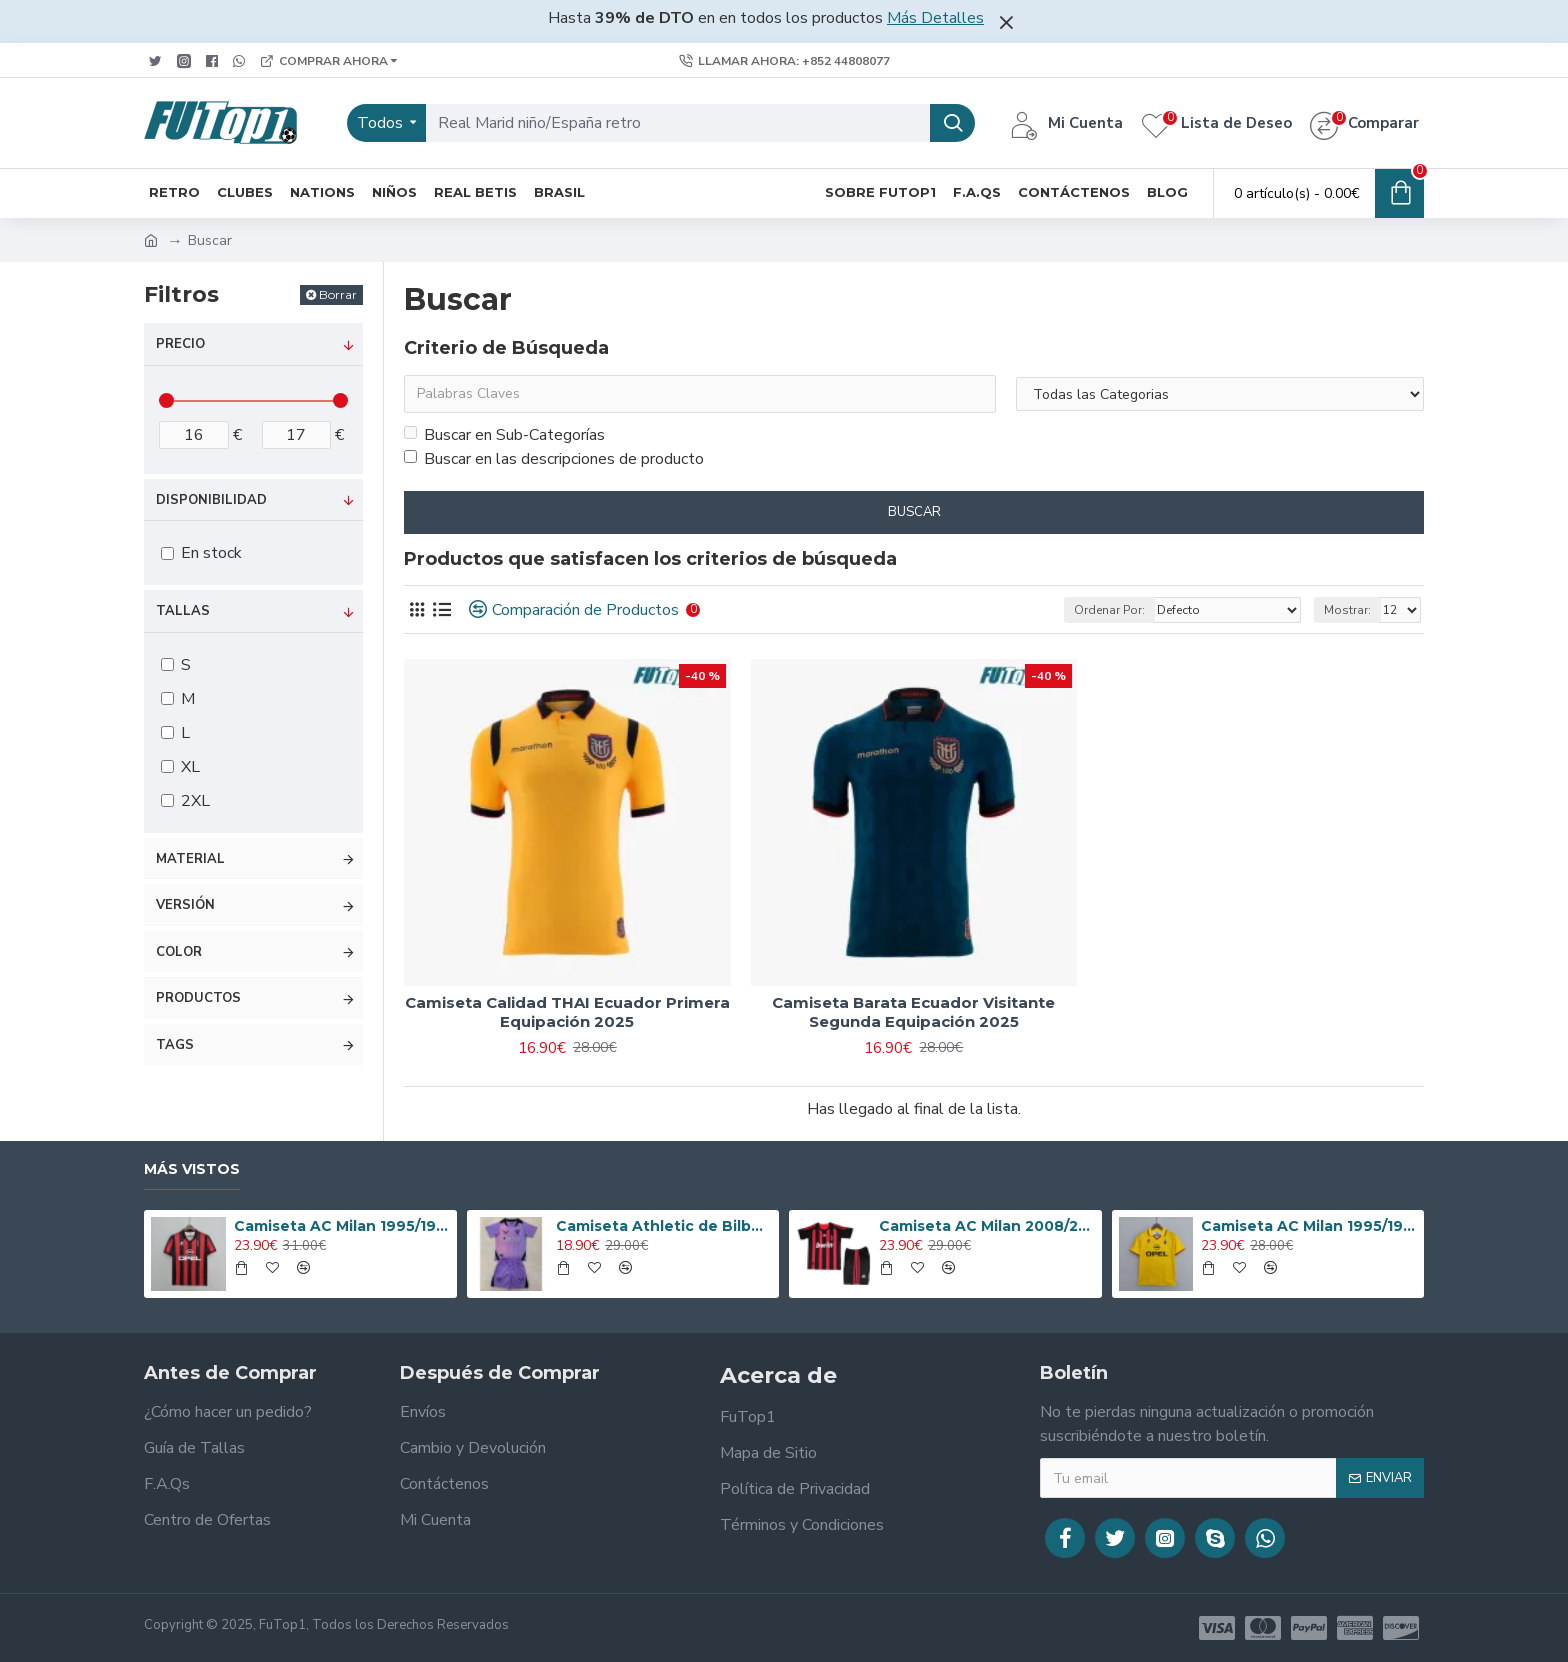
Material (190, 859)
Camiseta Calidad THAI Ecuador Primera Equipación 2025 (567, 1012)
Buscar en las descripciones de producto (554, 459)
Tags (175, 1045)
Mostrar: (1347, 610)
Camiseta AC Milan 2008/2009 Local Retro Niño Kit (987, 1226)
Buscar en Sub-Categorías (504, 435)
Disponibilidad (211, 500)
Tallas (183, 611)
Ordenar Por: (1109, 610)
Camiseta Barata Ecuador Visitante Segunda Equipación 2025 (913, 1012)
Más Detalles (935, 18)
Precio (180, 344)
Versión (185, 905)
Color (179, 952)
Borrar (338, 294)
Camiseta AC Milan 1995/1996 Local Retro (342, 1226)
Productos (198, 998)
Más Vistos (192, 1169)
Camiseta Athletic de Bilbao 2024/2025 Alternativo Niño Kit (664, 1226)
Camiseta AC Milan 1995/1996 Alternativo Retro (1309, 1226)
